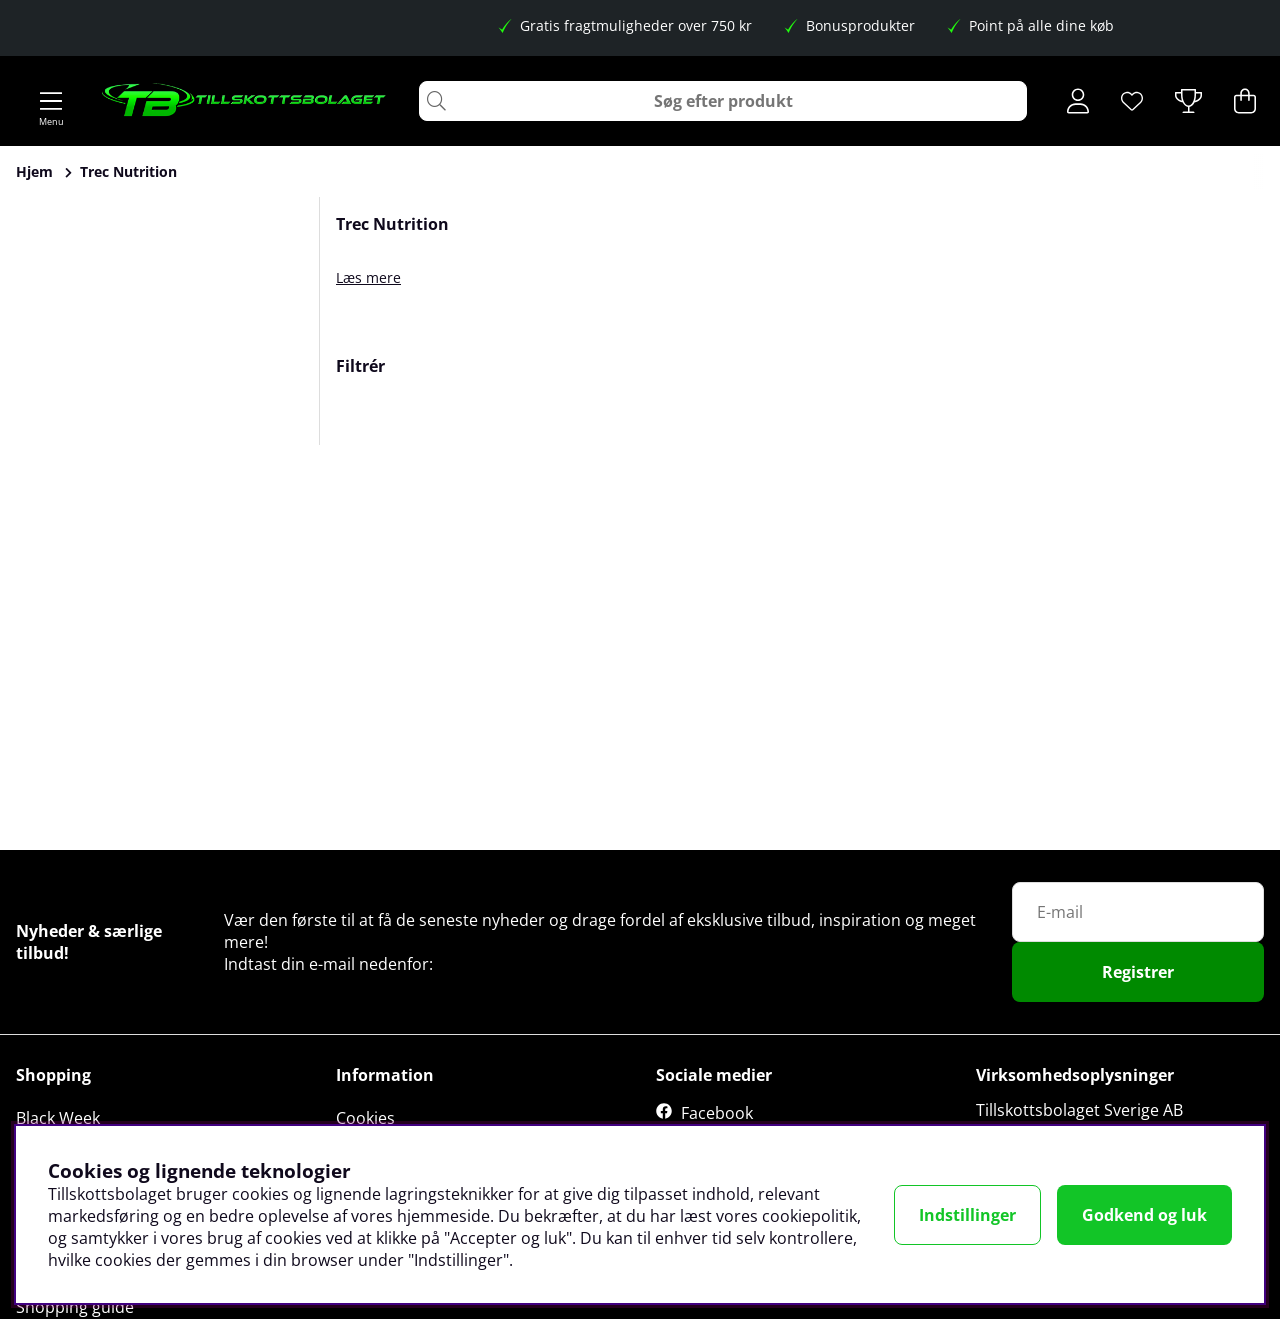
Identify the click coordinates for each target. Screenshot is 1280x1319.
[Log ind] (1078, 101)
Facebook (717, 1113)
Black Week (58, 1118)
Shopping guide (75, 1307)
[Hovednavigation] (51, 101)
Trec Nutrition (128, 171)
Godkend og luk (1144, 1215)
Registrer (1138, 972)
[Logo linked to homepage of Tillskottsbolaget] (244, 101)
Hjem (34, 171)
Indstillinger (967, 1215)
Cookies (365, 1118)
